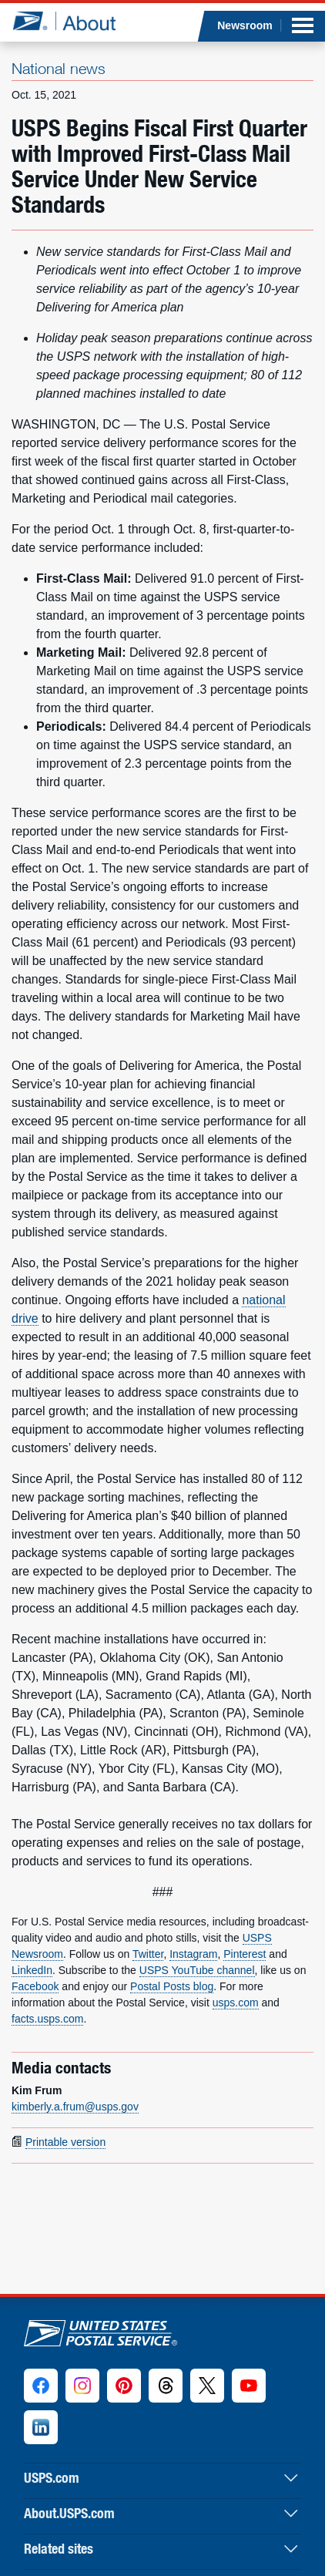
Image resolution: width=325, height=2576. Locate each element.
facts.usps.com (47, 2019)
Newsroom (245, 25)
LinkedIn (32, 1970)
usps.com (236, 2002)
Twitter (147, 1954)
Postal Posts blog (171, 1986)
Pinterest (244, 1954)
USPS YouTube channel (197, 1970)
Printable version (65, 2142)
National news (59, 68)
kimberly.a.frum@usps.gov (75, 2106)
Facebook (35, 1986)
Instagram (193, 1954)
